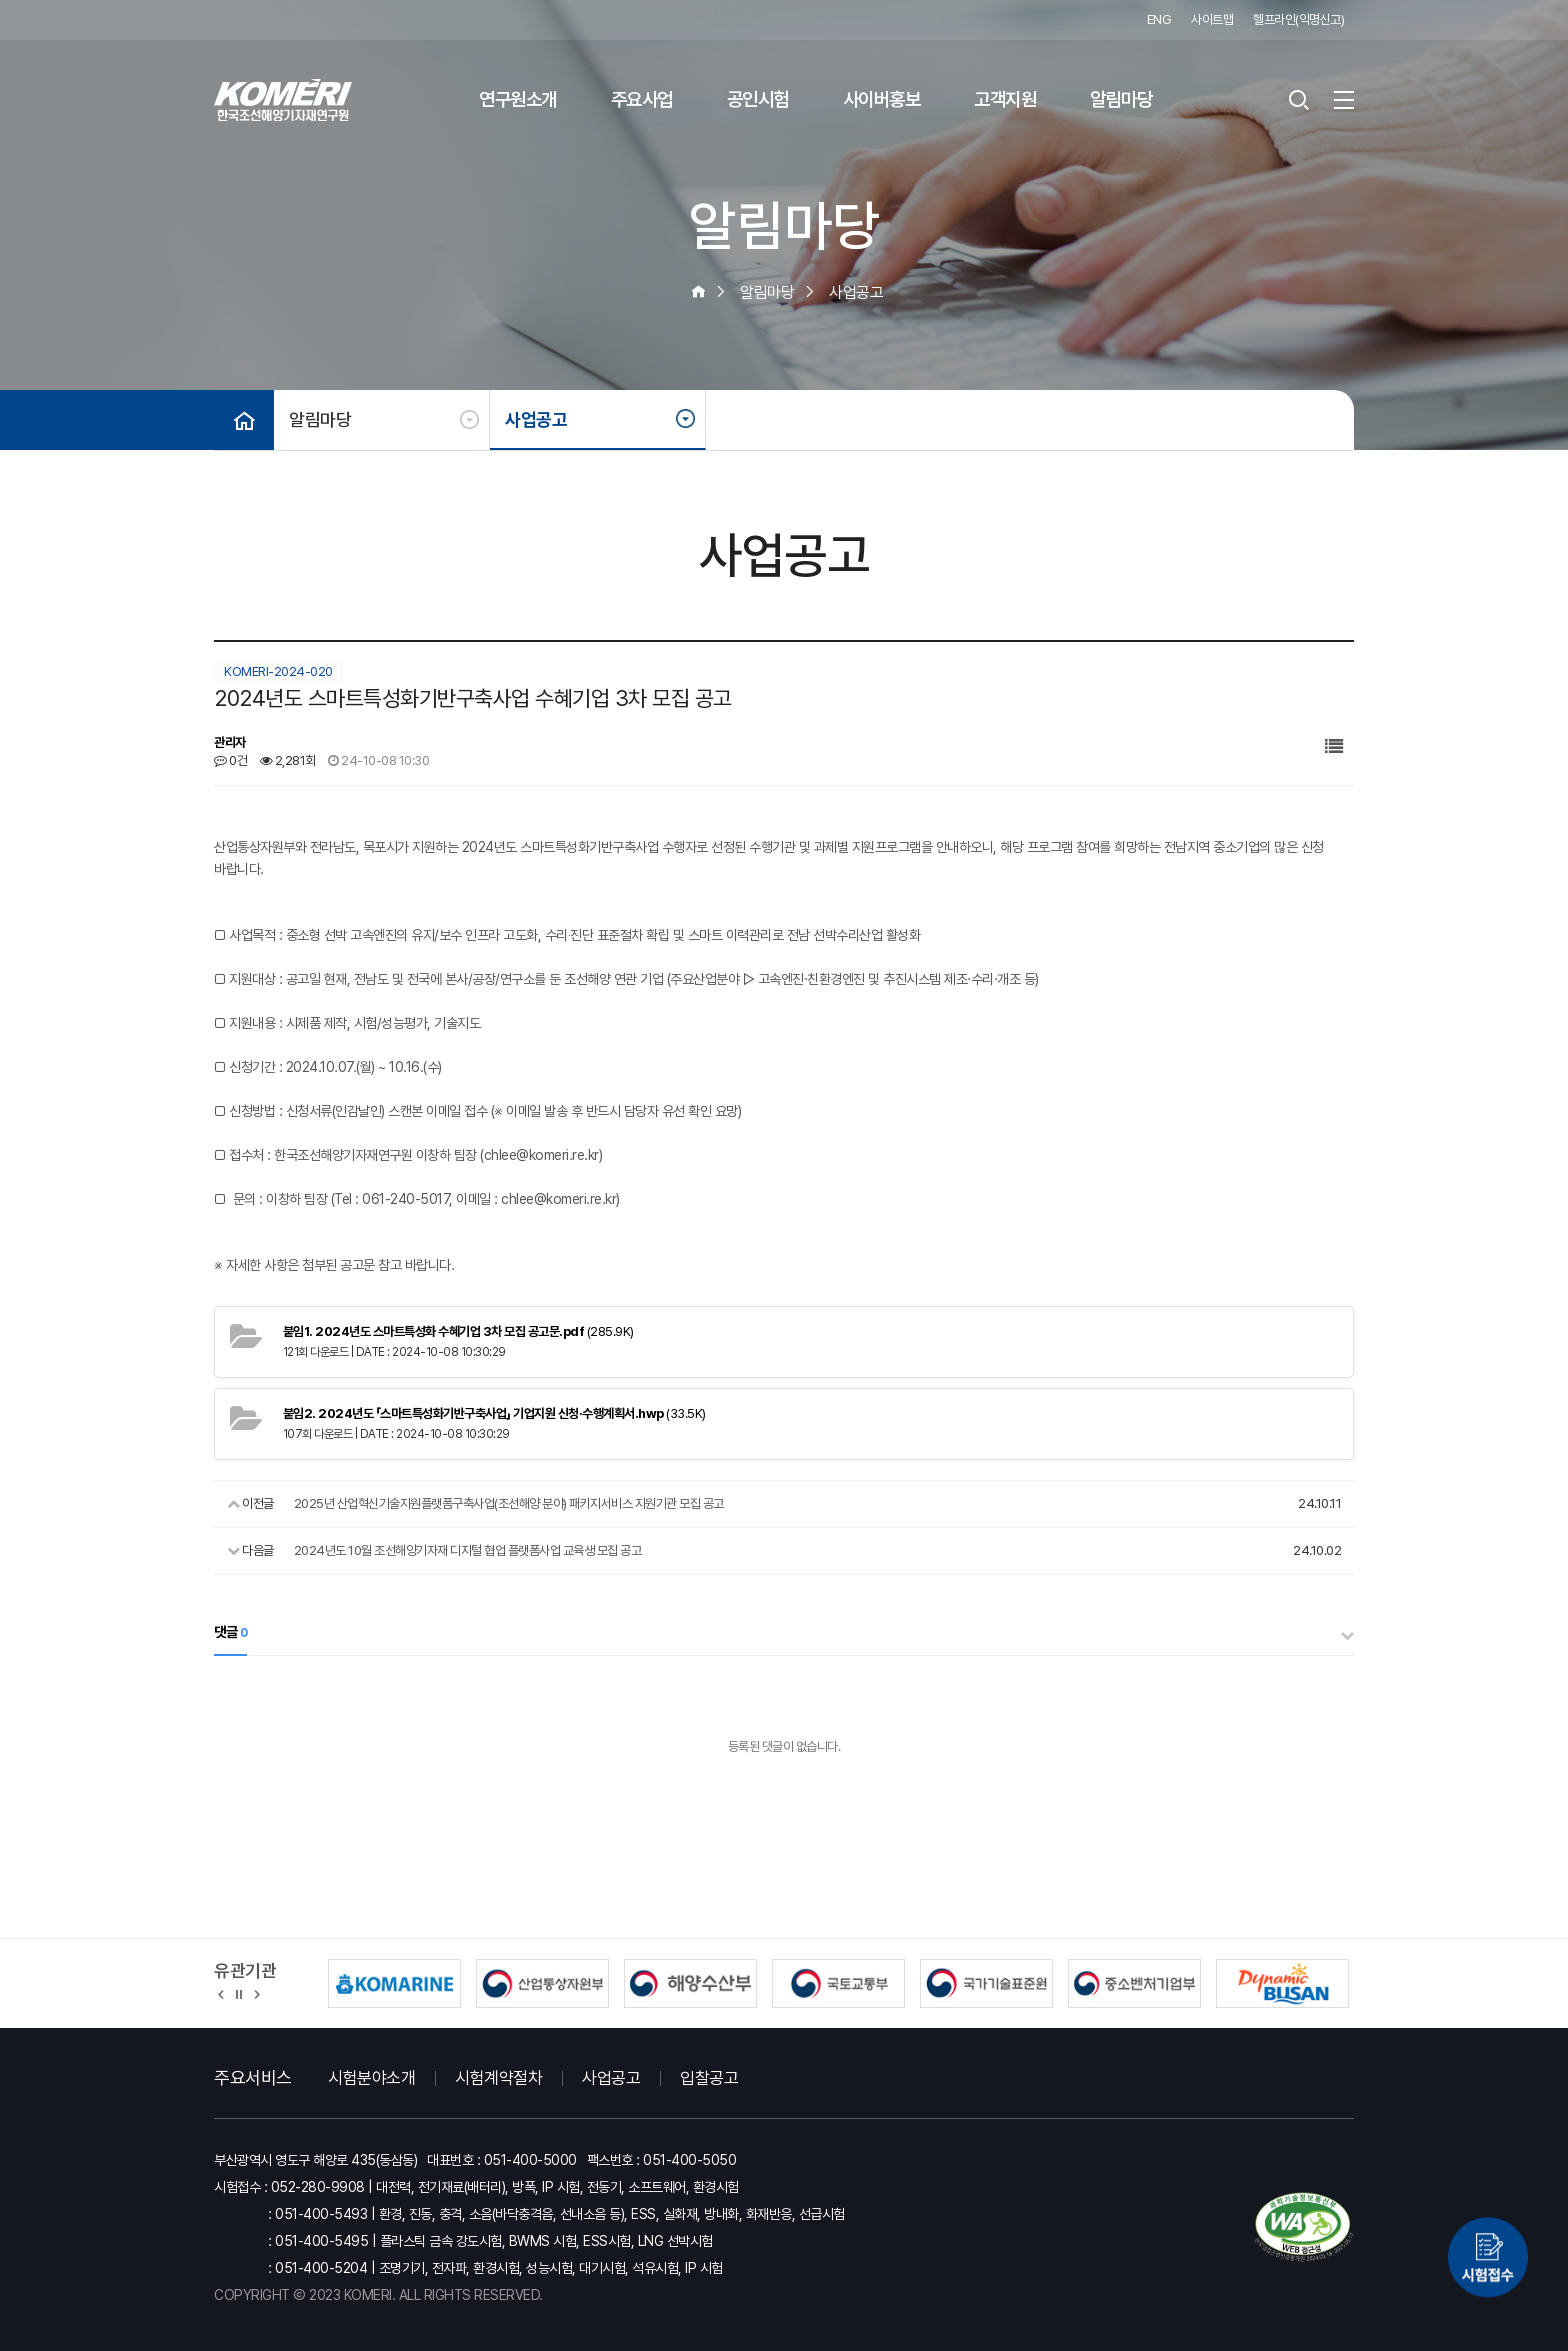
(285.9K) (458, 1331)
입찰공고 (709, 2078)
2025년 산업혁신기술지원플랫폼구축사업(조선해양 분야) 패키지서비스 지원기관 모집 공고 (509, 1503)
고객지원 (1005, 99)
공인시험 (758, 99)
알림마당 (1121, 99)
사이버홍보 (882, 99)
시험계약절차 (498, 2078)
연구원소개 (518, 99)
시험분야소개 (371, 2078)
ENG (1159, 19)
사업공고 (536, 419)
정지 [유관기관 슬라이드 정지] (239, 1993)
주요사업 (642, 99)
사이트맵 (1212, 19)
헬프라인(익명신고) (1298, 19)
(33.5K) (494, 1413)
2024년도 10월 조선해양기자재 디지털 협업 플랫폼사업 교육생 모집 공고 (468, 1550)
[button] (221, 1993)
